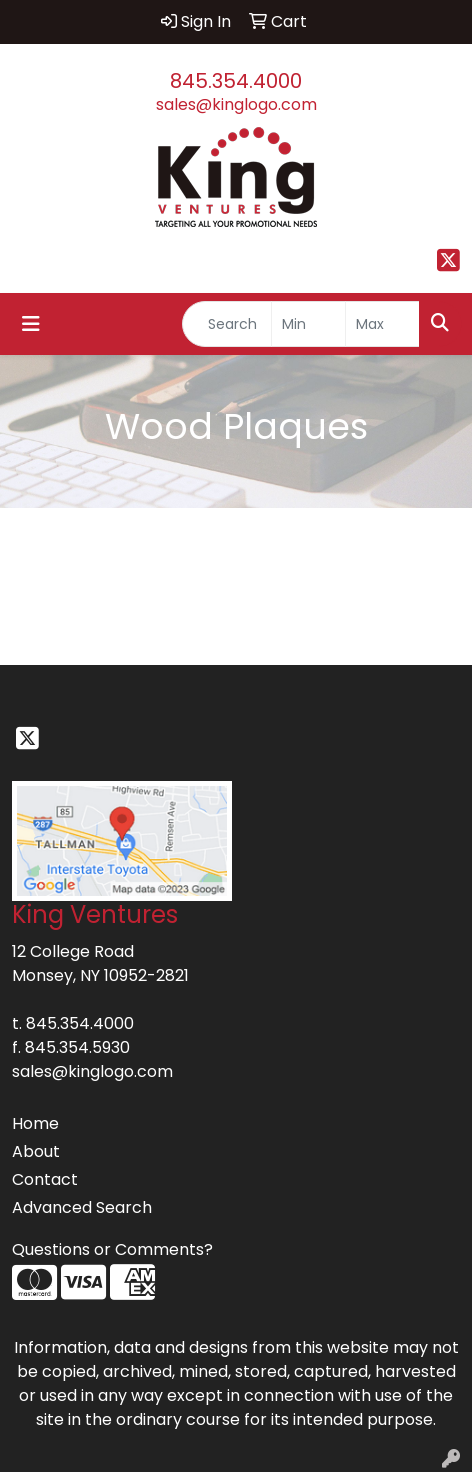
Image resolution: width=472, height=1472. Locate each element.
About (36, 1151)
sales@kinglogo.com (236, 104)
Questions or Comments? (112, 1249)
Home (35, 1123)
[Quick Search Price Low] (308, 324)
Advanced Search (82, 1207)
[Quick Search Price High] (382, 324)
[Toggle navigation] (31, 324)
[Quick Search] (227, 324)
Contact (45, 1179)
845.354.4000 (236, 81)
